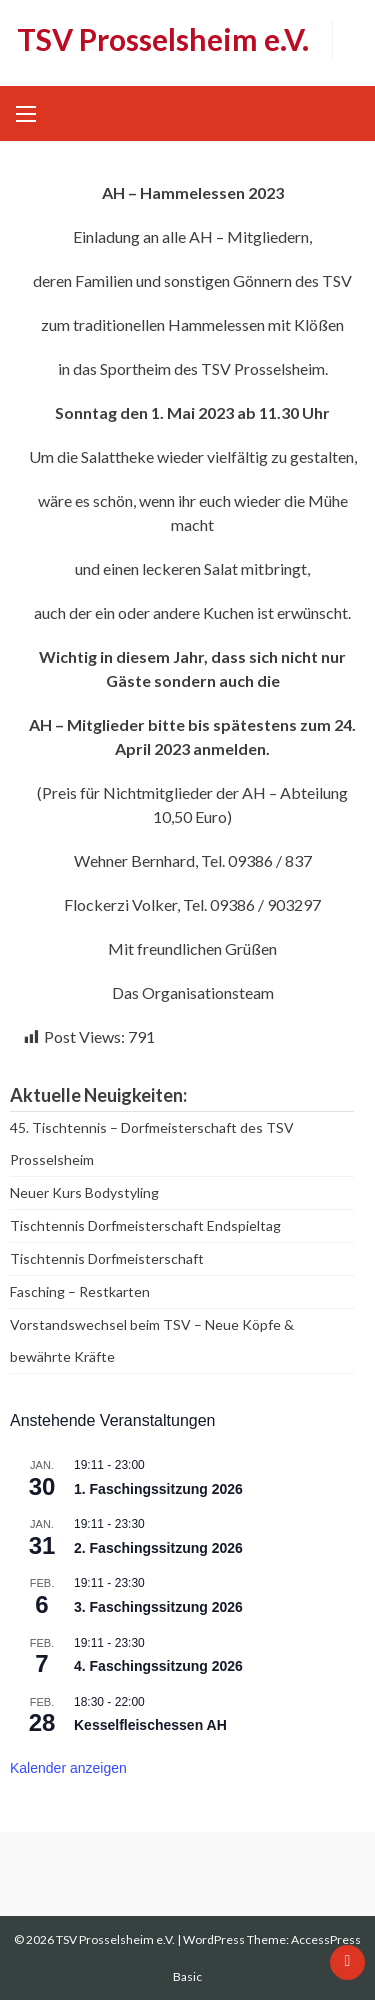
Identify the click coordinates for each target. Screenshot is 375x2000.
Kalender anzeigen (68, 1768)
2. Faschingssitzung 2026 (158, 1548)
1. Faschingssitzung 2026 (158, 1489)
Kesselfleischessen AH (150, 1725)
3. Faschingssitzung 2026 (158, 1607)
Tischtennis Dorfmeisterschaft (107, 1258)
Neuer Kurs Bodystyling (84, 1192)
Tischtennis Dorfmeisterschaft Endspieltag (145, 1225)
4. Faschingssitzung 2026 (158, 1666)
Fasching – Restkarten (80, 1291)
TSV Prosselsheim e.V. (163, 39)
